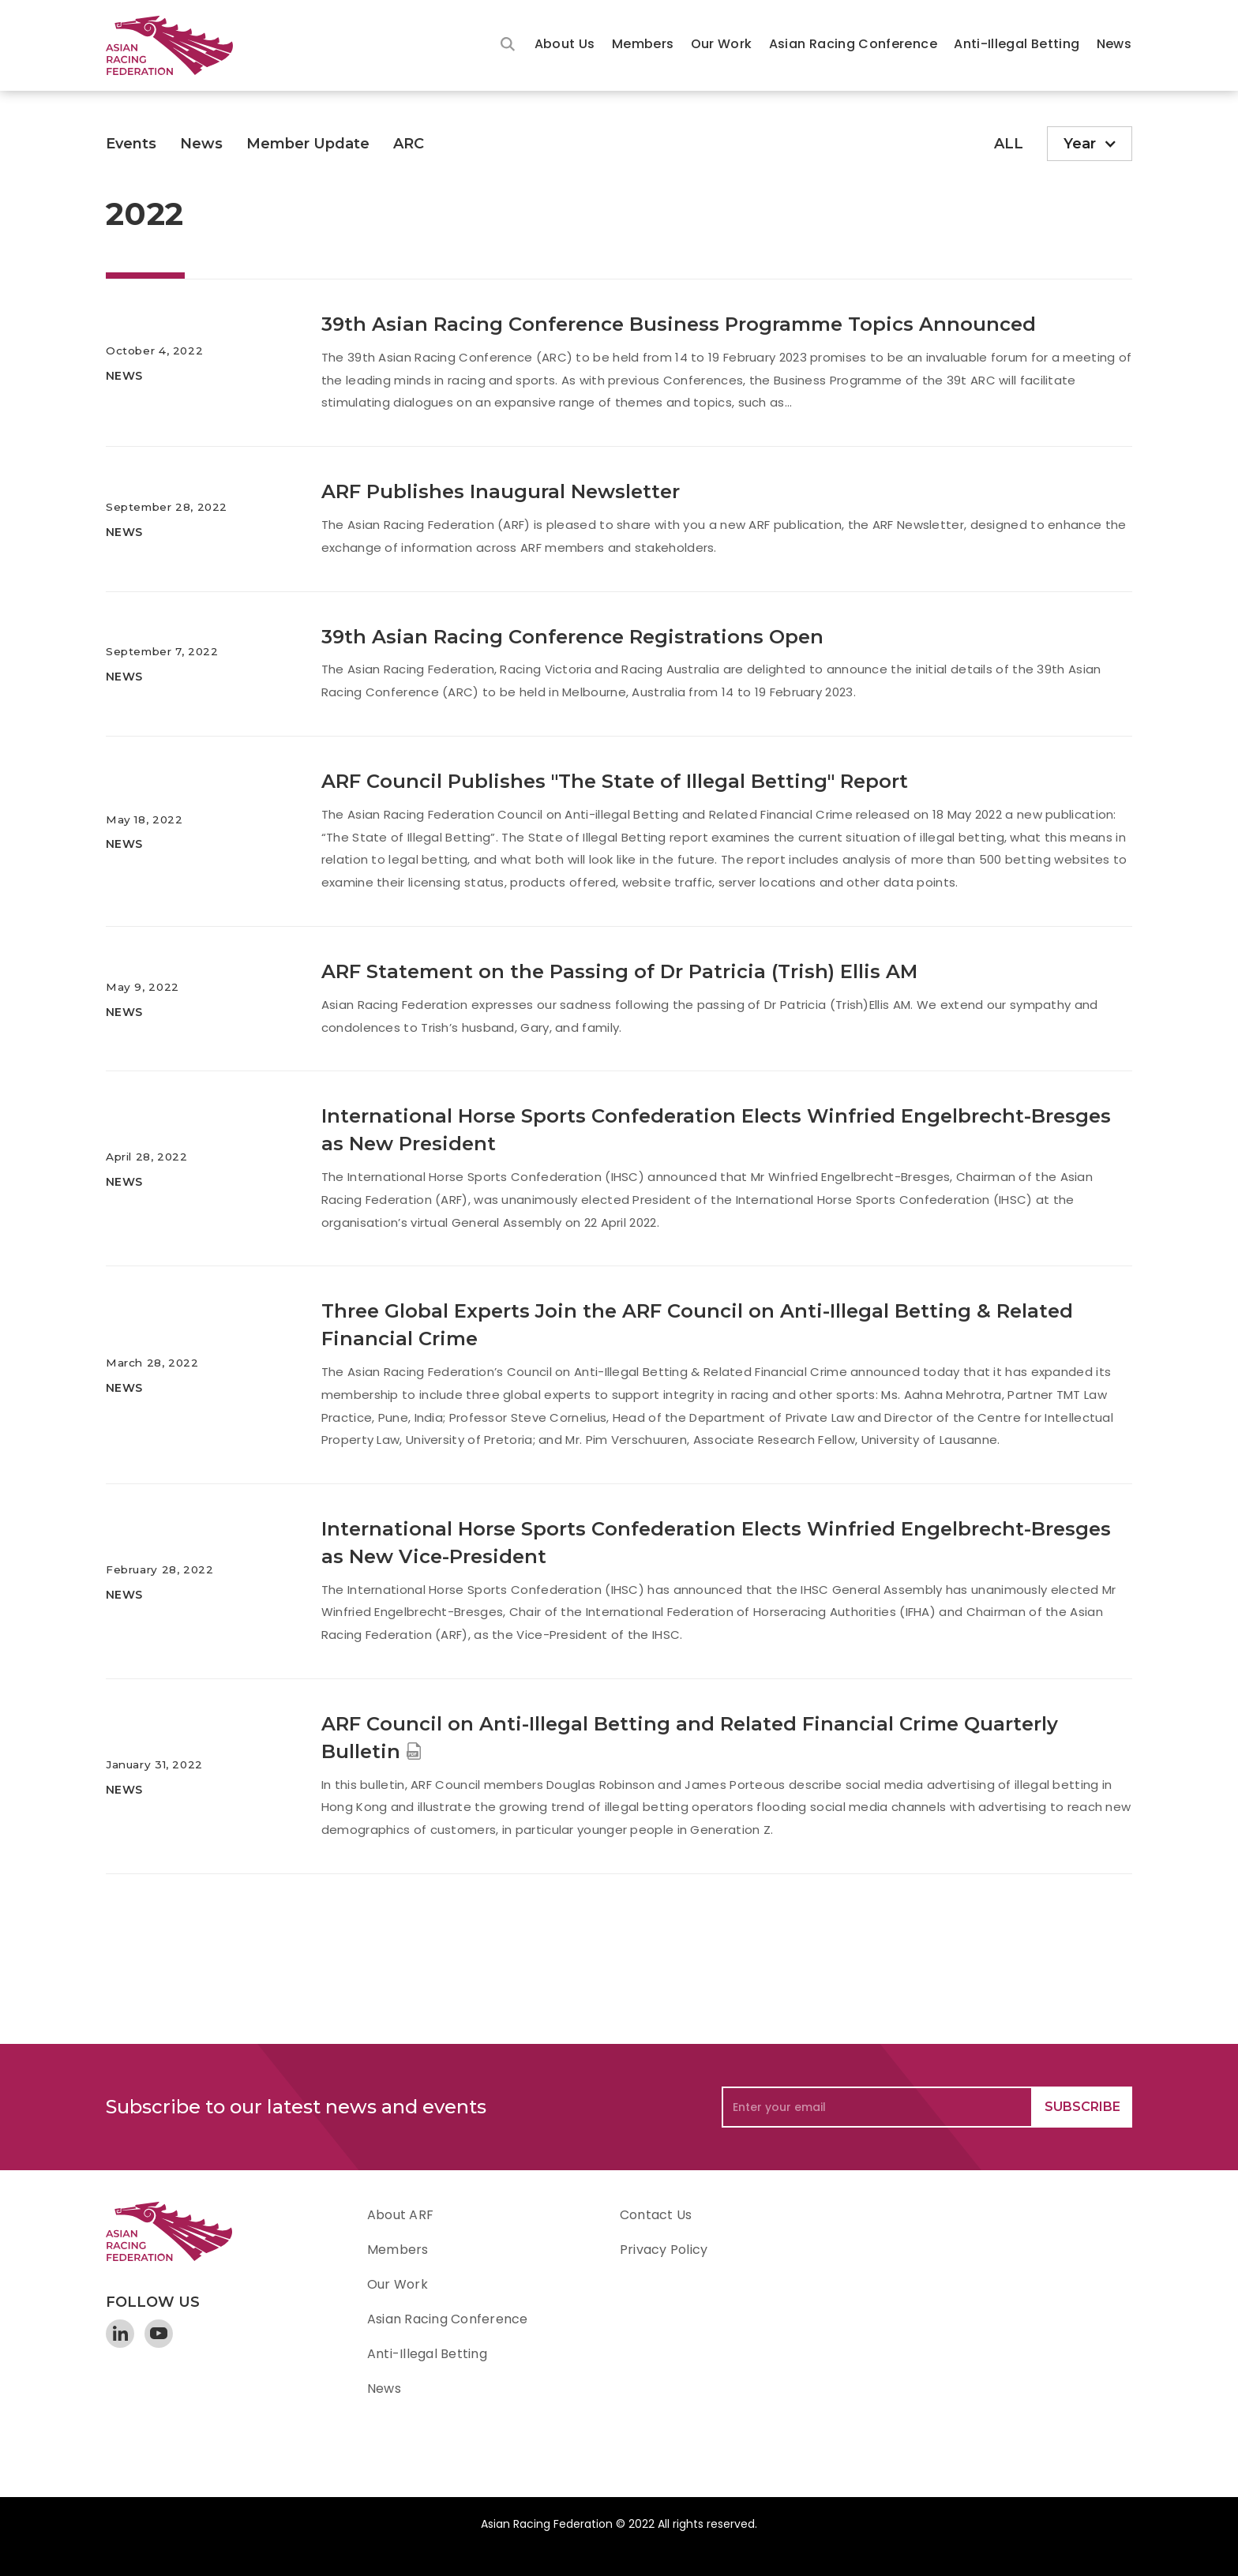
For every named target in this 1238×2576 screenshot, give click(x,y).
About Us (565, 44)
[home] (177, 45)
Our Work (721, 44)
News (1114, 44)
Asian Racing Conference (853, 44)
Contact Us (656, 2215)
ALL (1008, 143)
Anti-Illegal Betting (1016, 44)
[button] (565, 45)
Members (643, 44)
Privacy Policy (663, 2249)
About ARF (400, 2215)
